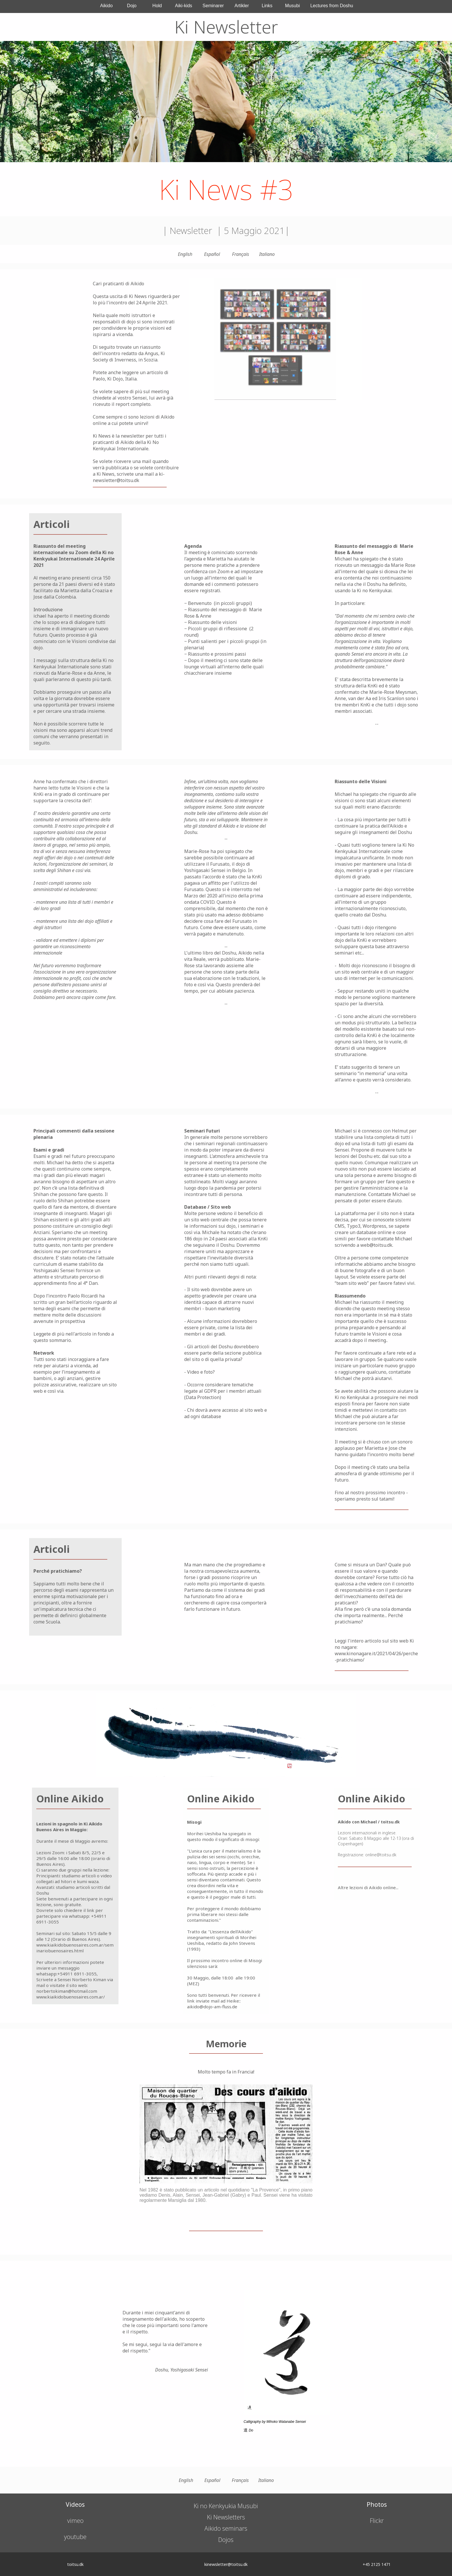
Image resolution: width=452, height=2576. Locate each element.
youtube (75, 2537)
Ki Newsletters (226, 2517)
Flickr (377, 2521)
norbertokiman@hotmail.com (66, 1991)
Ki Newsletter (226, 27)
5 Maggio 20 (248, 230)
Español (212, 254)
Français (240, 254)
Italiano (267, 254)
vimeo (75, 2521)
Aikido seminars (225, 2528)
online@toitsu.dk (380, 1854)
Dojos (225, 2540)
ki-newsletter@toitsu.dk (129, 477)
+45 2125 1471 (377, 2564)
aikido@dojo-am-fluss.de (212, 2006)
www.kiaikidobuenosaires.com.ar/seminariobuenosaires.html (75, 1947)
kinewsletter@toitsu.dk (226, 2564)
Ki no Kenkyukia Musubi (226, 2506)
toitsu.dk (390, 1822)
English (185, 254)
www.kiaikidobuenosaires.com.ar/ (70, 1997)
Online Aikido (70, 1798)
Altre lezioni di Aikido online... (368, 1887)
